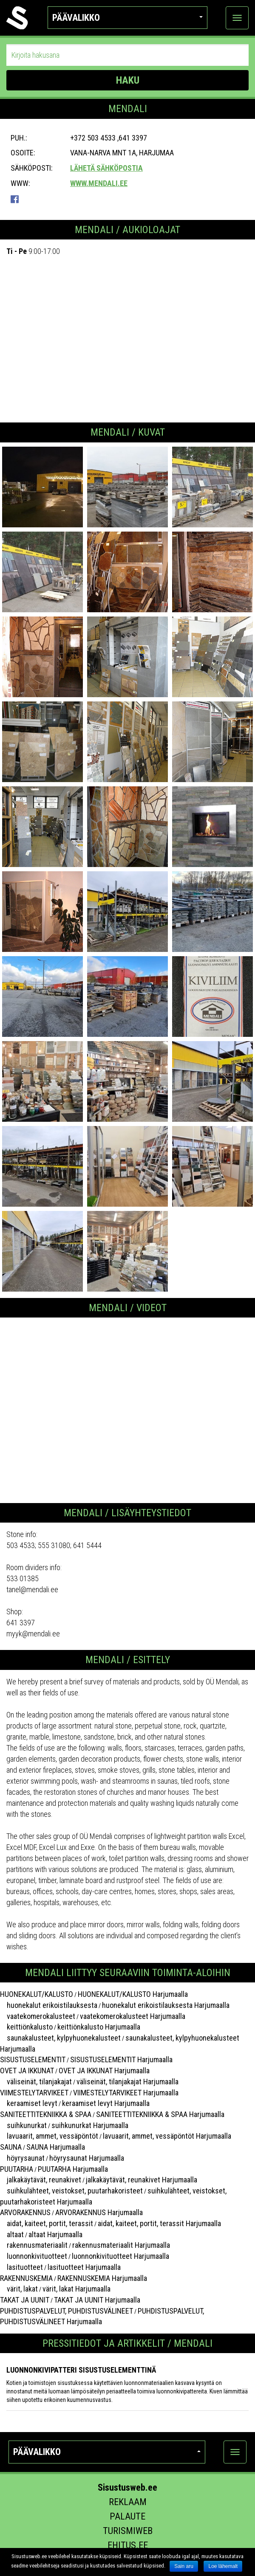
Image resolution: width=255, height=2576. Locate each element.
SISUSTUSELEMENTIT (32, 2059)
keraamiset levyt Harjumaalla (106, 2103)
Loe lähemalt (223, 2566)
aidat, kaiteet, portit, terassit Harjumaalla (159, 2223)
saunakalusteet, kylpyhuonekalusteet (60, 2037)
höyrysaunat (22, 2158)
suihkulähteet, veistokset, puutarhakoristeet (71, 2190)
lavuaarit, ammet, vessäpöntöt (49, 2135)
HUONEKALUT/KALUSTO (36, 1994)
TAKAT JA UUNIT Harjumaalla (97, 2299)
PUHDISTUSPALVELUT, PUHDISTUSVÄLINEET (66, 2310)
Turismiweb (128, 2530)
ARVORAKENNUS (25, 2212)
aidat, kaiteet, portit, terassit (46, 2223)
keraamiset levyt (28, 2103)
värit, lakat (19, 2288)
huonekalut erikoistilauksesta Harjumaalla (166, 2005)
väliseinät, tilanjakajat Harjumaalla (127, 2081)
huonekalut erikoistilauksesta (48, 2005)
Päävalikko (127, 17)
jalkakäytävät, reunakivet (40, 2179)
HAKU (127, 80)
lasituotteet (21, 2267)
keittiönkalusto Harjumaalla (98, 2026)
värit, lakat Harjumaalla (76, 2288)
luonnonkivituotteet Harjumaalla (120, 2256)
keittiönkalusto (26, 2026)
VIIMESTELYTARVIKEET (34, 2092)
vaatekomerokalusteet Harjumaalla (132, 2016)
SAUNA (11, 2146)
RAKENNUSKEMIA (26, 2278)
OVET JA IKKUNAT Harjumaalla (104, 2070)
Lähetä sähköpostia (106, 167)
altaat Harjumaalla (55, 2234)
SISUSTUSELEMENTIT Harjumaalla (121, 2059)
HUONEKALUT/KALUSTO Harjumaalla (133, 1994)
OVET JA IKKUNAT (27, 2070)
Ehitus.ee (128, 2545)
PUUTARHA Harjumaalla (73, 2169)
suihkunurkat (23, 2125)
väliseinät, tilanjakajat (36, 2081)
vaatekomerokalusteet (37, 2016)
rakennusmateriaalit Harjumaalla (121, 2245)
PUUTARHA (16, 2169)
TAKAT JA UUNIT (24, 2299)
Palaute (127, 2516)
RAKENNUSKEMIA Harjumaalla (102, 2278)
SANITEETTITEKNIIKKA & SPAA (45, 2114)
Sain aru (183, 2566)
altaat (12, 2234)
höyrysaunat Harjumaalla (86, 2158)
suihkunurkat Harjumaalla (89, 2125)
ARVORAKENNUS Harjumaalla (99, 2212)
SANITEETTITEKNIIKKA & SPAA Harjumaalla (160, 2114)
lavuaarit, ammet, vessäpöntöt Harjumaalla (167, 2135)
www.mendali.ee (99, 183)
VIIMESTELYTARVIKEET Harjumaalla (125, 2092)
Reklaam (128, 2502)
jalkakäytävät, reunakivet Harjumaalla (141, 2179)
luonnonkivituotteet (33, 2256)
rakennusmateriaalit (34, 2245)
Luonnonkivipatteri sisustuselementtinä (81, 2369)
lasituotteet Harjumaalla (84, 2267)
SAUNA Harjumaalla (55, 2146)
